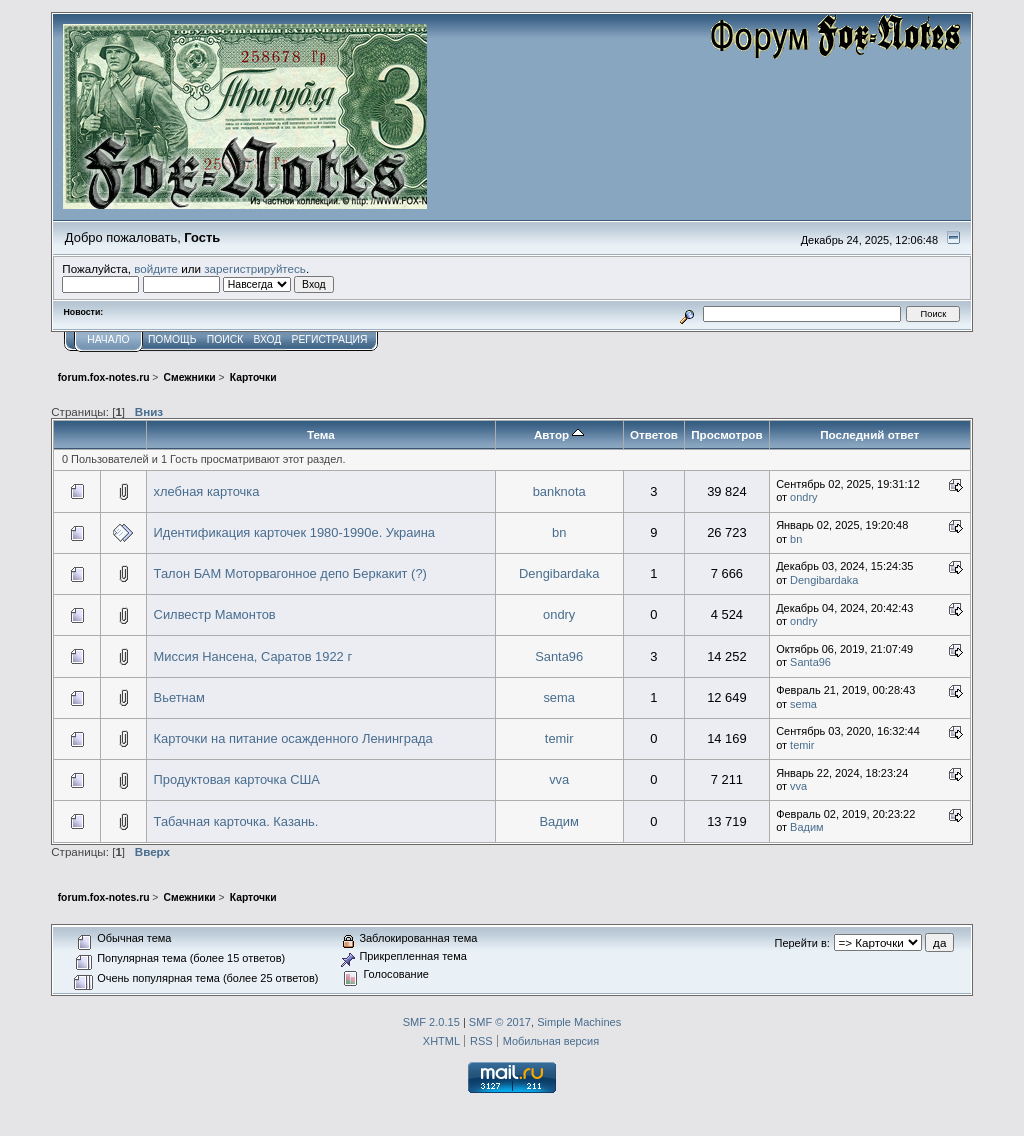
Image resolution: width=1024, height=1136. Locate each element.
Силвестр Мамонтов (215, 614)
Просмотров (726, 434)
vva (559, 779)
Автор (559, 434)
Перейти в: (802, 943)
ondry (803, 497)
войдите (156, 268)
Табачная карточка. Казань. (236, 821)
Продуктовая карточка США (237, 779)
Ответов (654, 434)
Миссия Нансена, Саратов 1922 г (253, 656)
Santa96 (559, 656)
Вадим (558, 821)
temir (559, 738)
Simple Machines (579, 1022)
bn (559, 532)
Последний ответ (869, 434)
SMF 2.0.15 (431, 1022)
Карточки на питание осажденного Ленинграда (293, 738)
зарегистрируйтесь (255, 268)
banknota (559, 491)
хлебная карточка (207, 491)
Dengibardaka (559, 573)
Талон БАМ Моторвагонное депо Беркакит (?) (290, 573)
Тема (321, 434)
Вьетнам (179, 697)
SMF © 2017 (500, 1022)
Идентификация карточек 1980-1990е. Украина (294, 532)
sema (559, 697)
